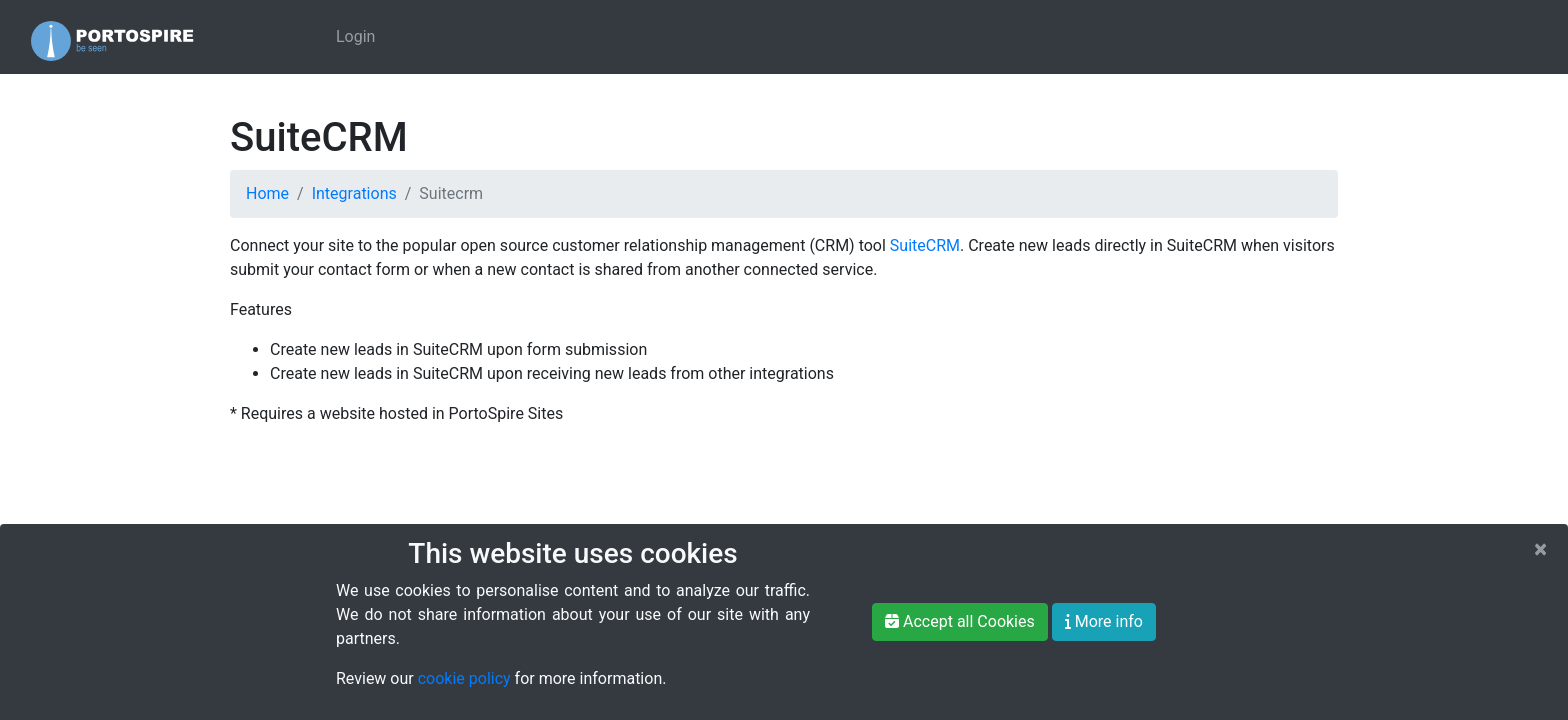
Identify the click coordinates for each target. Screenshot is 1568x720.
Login (355, 36)
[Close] (1540, 549)
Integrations (354, 193)
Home (267, 193)
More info (1104, 621)
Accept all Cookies (960, 621)
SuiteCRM (925, 245)
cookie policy (464, 678)
